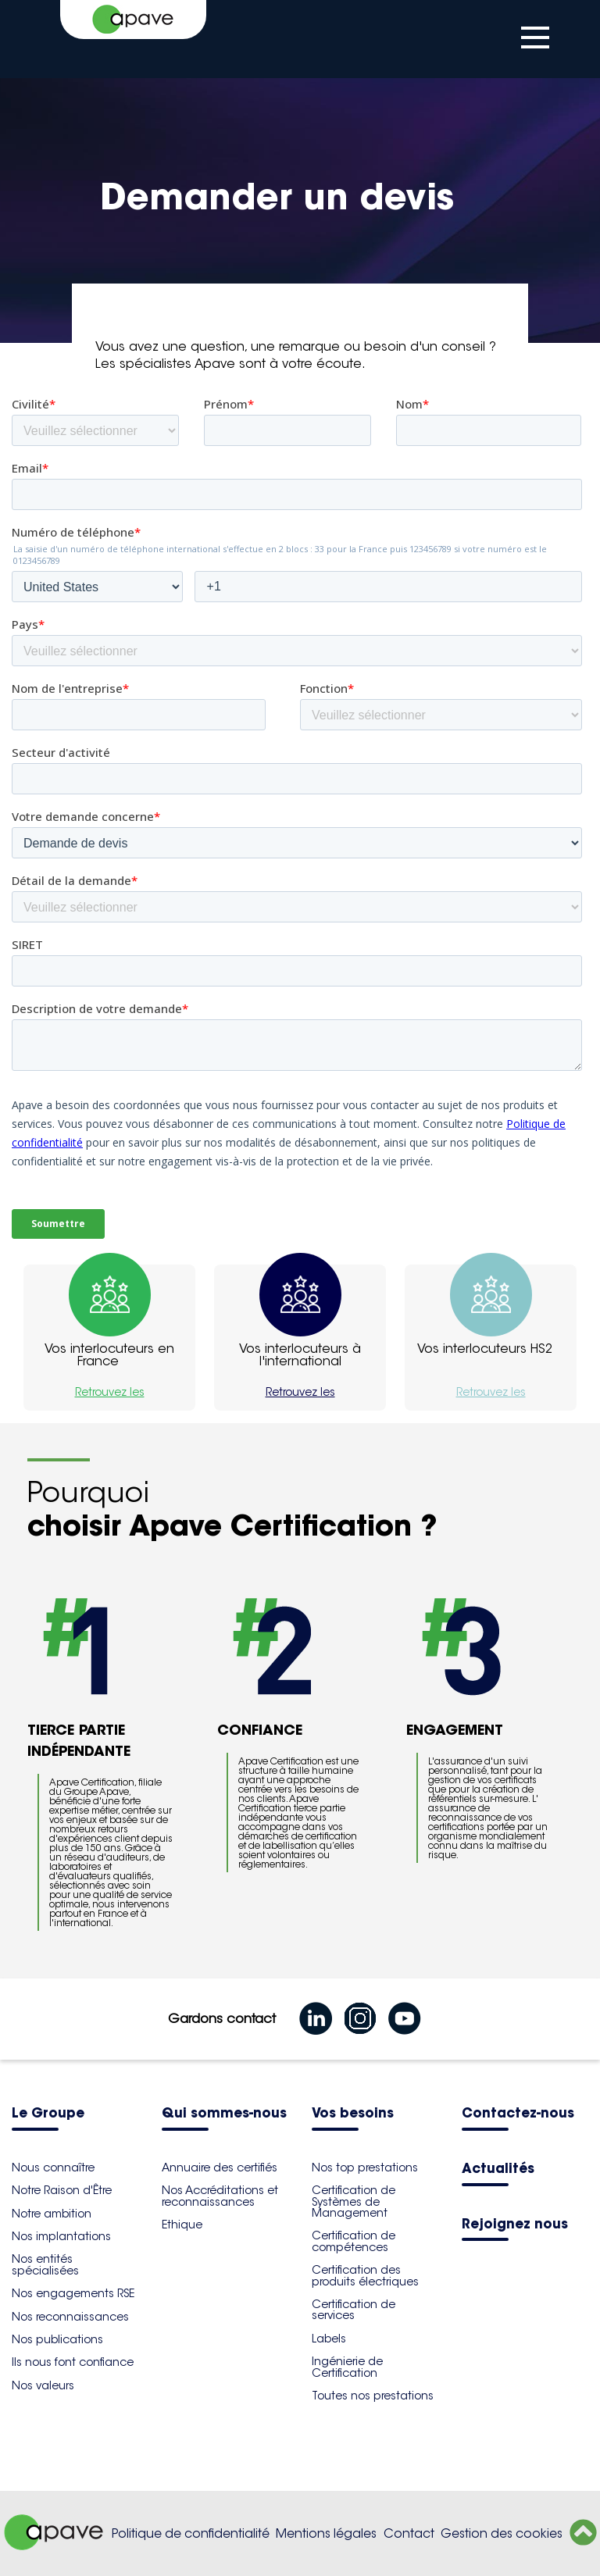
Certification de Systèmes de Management (353, 2201)
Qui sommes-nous (224, 2114)
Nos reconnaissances (70, 2317)
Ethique (182, 2224)
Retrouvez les (110, 1392)
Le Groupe (48, 2114)
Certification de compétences (353, 2240)
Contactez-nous (518, 2114)
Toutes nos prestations (373, 2396)
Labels (329, 2339)
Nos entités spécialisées (45, 2264)
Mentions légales (326, 2533)
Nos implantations (61, 2236)
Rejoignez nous (515, 2224)
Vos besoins (353, 2114)
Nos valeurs (43, 2385)
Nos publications (57, 2339)
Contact (409, 2533)
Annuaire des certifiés (219, 2167)
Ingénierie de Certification (347, 2366)
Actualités (498, 2169)
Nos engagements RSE (73, 2293)
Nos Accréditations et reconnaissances (220, 2195)
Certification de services (353, 2309)
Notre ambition (51, 2214)
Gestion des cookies (501, 2533)
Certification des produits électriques (365, 2275)
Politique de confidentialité (191, 2533)
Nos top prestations (365, 2167)
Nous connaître (53, 2167)
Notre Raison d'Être (62, 2190)
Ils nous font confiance (73, 2362)
